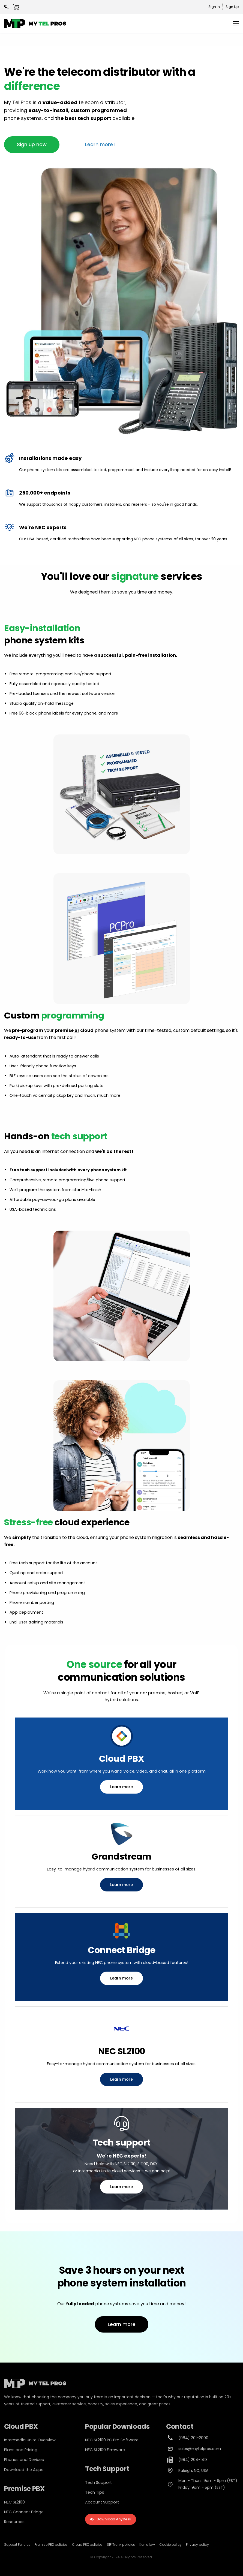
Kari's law (147, 2544)
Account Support (102, 2502)
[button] (31, 144)
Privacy (192, 2544)
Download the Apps (23, 2469)
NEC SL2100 (14, 2502)
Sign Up (232, 6)
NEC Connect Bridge (24, 2512)
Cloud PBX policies (87, 2544)
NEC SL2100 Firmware (105, 2450)
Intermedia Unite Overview (30, 2440)
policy (203, 2544)
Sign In (214, 6)
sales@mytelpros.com (199, 2448)
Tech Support (98, 2482)
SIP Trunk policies (121, 2544)
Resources (14, 2521)
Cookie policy (170, 2544)
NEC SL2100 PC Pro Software (112, 2440)
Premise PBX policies (51, 2544)
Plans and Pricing (20, 2450)
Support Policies (17, 2544)
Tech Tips (94, 2492)
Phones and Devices (24, 2459)
